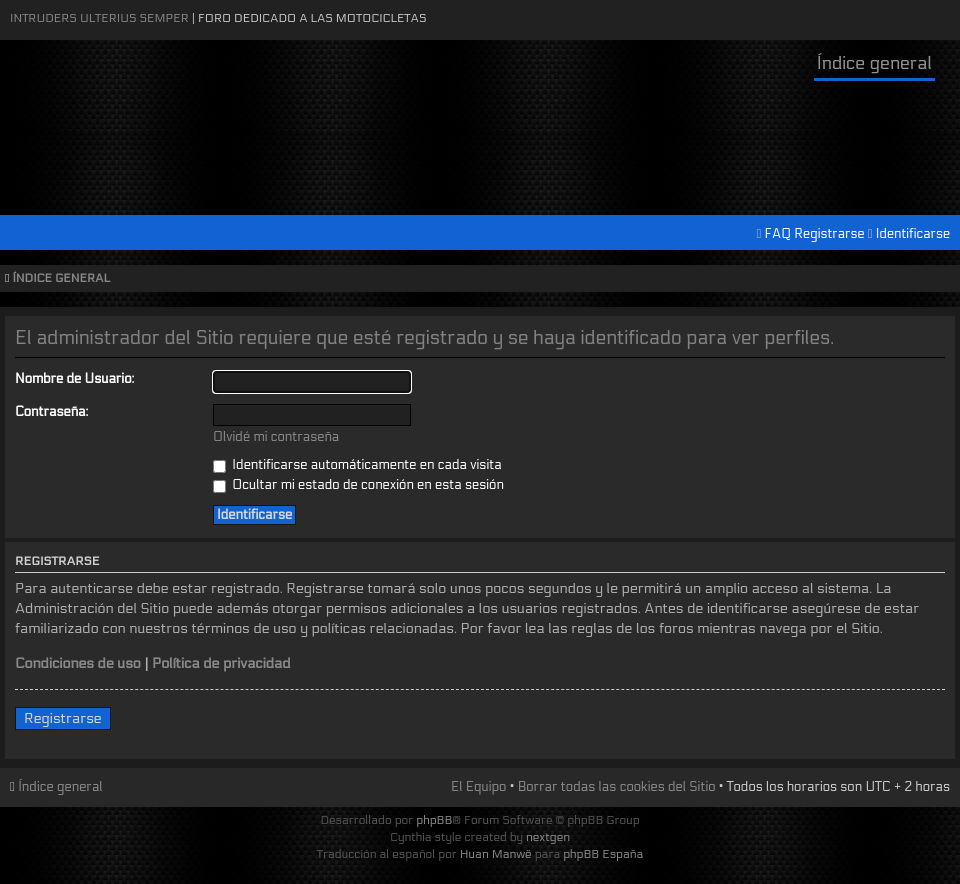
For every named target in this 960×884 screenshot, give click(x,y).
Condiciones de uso (78, 663)
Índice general (874, 63)
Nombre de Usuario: (74, 379)
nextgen (548, 837)
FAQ (778, 234)
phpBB (434, 820)
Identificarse (913, 234)
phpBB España (603, 854)
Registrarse (829, 234)
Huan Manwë (496, 854)
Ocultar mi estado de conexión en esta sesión (358, 485)
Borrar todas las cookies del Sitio (617, 787)
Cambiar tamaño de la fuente (940, 279)
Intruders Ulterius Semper (99, 18)
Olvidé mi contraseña (276, 437)
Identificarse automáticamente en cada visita (357, 465)
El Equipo (478, 787)
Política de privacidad (221, 663)
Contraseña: (51, 412)
